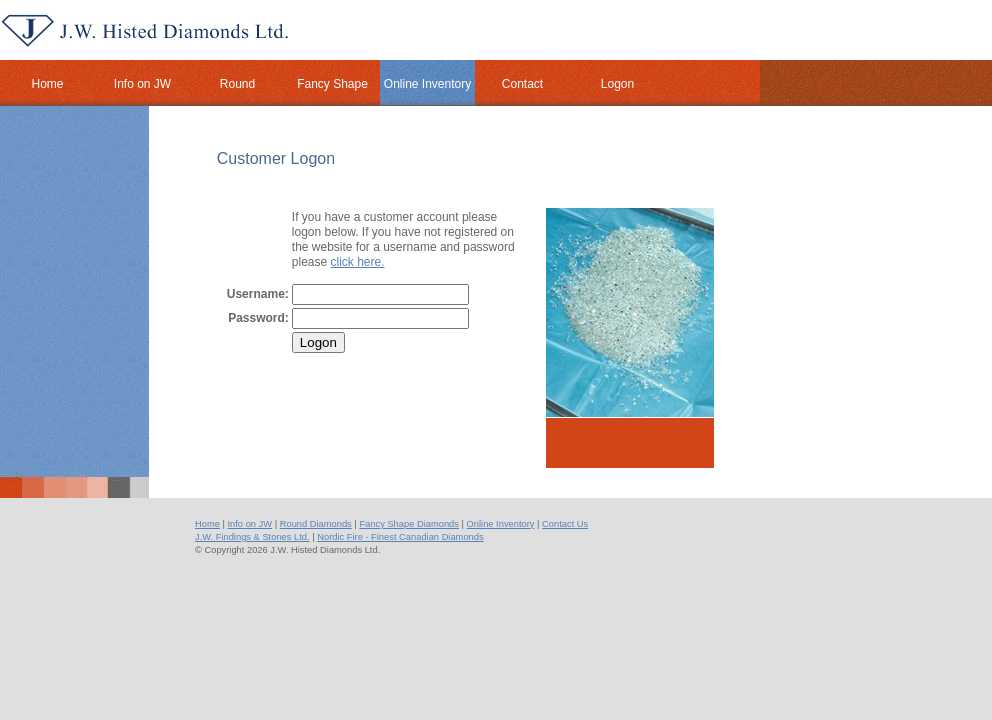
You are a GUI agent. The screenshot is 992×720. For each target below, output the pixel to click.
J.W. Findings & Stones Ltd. (252, 537)
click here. (358, 262)
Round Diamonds (316, 524)
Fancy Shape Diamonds (409, 524)
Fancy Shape (332, 84)
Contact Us (565, 524)
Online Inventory (427, 84)
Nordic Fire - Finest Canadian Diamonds (400, 537)
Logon (617, 84)
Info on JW (142, 84)
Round (237, 84)
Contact (522, 84)
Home (207, 524)
